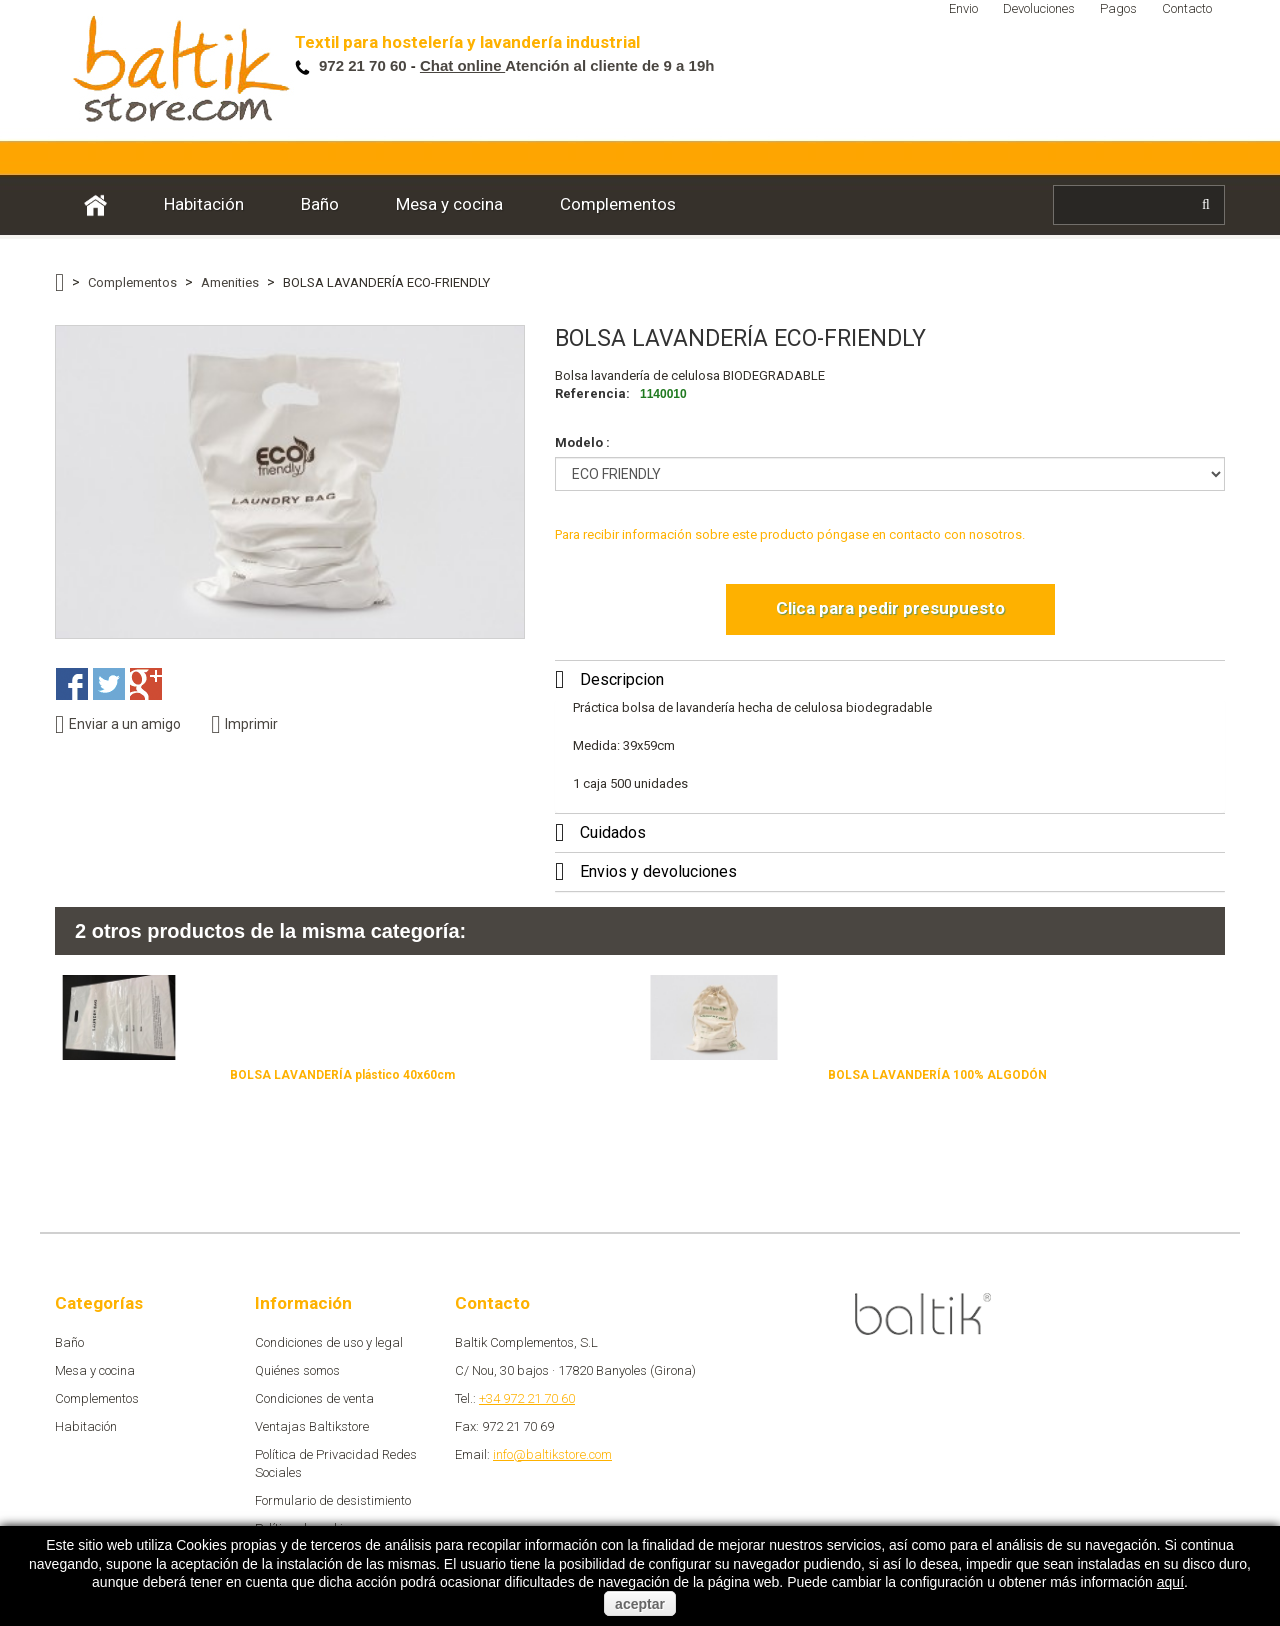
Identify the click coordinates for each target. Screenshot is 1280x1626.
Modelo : (584, 442)
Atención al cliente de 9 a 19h (567, 65)
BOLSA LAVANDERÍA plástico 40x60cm (342, 1075)
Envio (963, 8)
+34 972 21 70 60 (527, 1398)
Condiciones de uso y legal (329, 1342)
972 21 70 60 (365, 65)
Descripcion (622, 679)
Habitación (204, 204)
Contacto (1187, 8)
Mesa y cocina (449, 204)
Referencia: (592, 393)
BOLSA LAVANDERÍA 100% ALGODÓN (937, 1075)
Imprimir (244, 724)
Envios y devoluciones (658, 871)
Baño (320, 204)
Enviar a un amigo (118, 724)
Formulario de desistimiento (333, 1500)
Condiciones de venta (314, 1398)
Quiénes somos (297, 1370)
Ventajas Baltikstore (312, 1426)
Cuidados (613, 832)
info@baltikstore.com (552, 1454)
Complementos (618, 204)
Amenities (230, 282)
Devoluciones (1039, 8)
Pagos (1118, 8)
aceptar (640, 1604)
